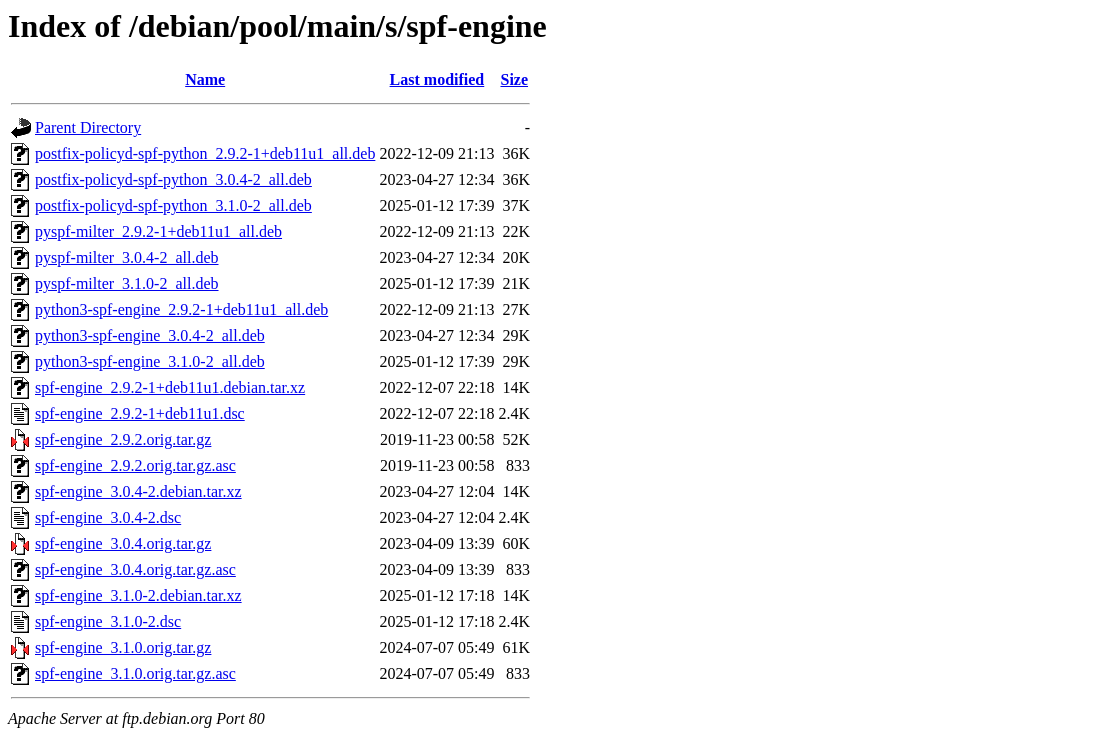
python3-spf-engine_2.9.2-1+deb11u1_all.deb (181, 309)
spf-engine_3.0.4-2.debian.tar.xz (138, 491)
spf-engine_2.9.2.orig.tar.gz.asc (135, 465)
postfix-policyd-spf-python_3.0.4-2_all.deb (173, 179)
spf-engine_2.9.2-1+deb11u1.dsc (140, 413)
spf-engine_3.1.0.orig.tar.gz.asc (135, 673)
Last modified (437, 79)
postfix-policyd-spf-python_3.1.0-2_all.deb (173, 205)
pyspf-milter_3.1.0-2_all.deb (127, 283)
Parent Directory (88, 127)
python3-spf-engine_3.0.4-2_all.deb (150, 335)
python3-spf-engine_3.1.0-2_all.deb (150, 361)
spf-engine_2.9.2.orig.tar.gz (123, 439)
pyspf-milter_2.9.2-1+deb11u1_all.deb (158, 231)
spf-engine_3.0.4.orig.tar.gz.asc (135, 569)
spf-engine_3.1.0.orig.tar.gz (123, 647)
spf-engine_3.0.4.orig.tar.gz (123, 543)
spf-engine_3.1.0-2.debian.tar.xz (138, 595)
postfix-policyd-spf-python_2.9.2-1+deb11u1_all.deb (205, 153)
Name (205, 79)
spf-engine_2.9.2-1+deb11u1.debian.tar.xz (170, 387)
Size (514, 79)
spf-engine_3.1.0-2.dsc (108, 621)
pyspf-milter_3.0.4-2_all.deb (127, 257)
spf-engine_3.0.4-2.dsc (108, 517)
